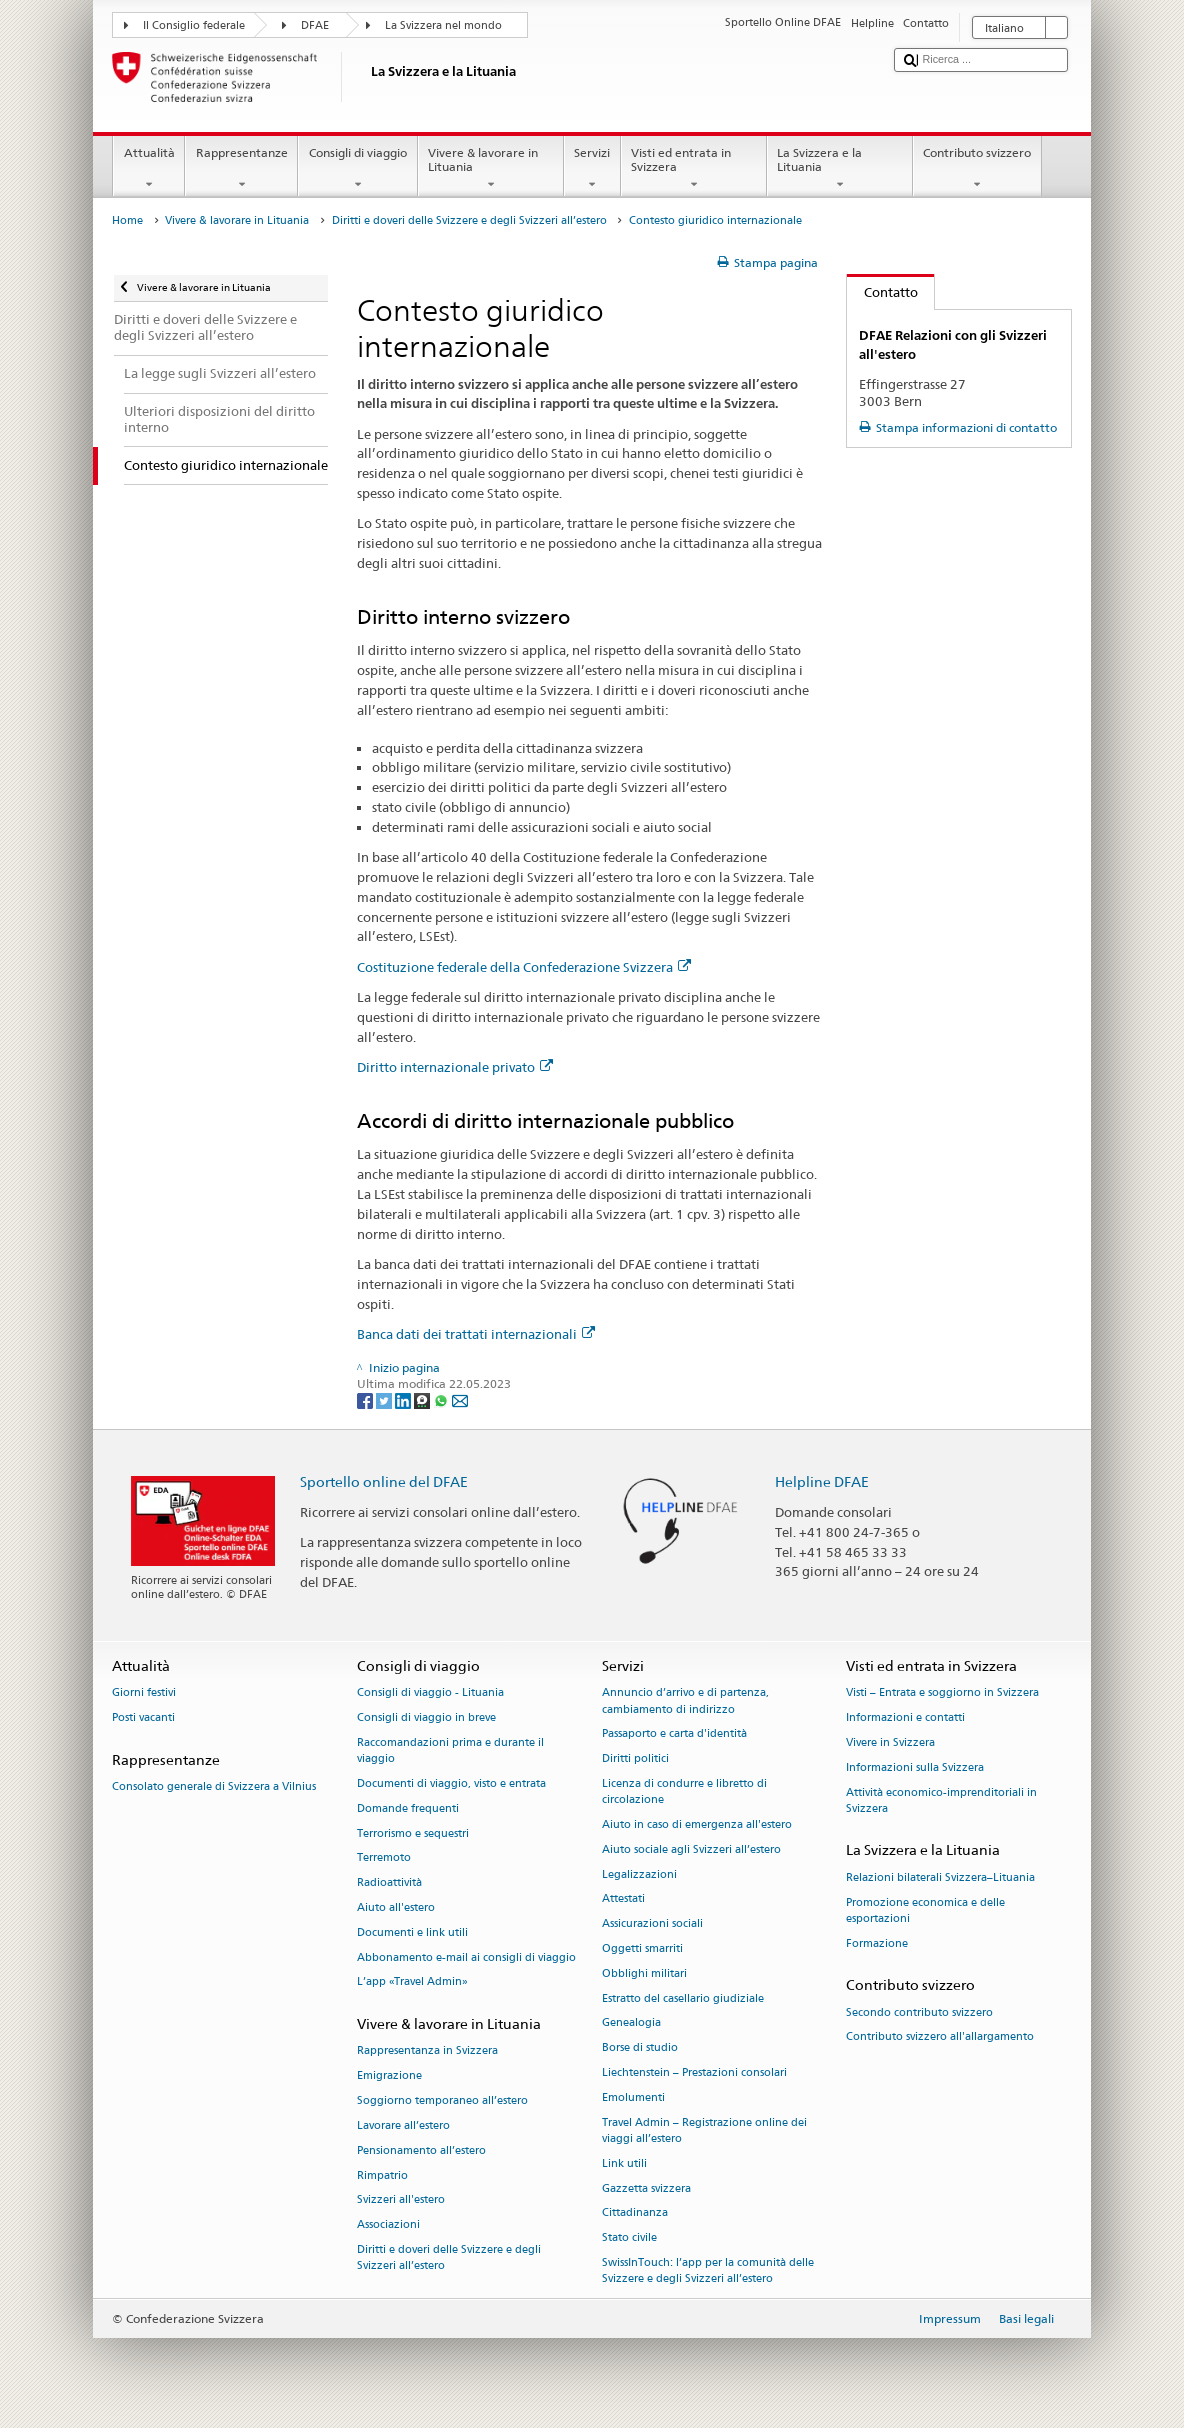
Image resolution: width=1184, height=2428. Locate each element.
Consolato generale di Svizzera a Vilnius (214, 1787)
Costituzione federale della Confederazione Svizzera (524, 967)
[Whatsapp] (442, 1399)
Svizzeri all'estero (401, 2200)
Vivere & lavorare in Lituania (491, 169)
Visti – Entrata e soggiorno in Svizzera (942, 1693)
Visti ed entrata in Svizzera (694, 169)
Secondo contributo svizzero (919, 2012)
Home (127, 220)
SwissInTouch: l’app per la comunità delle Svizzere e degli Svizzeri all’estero (708, 2270)
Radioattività (389, 1883)
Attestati (623, 1899)
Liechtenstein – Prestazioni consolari (694, 2072)
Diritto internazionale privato (455, 1067)
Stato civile (629, 2238)
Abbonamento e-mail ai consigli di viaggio (466, 1957)
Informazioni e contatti (905, 1718)
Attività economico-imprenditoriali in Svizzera (941, 1800)
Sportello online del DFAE (384, 1481)
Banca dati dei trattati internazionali (476, 1334)
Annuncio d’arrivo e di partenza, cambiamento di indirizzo (685, 1701)
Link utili (624, 2163)
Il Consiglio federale (194, 25)
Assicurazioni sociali (652, 1924)
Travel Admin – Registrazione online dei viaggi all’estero (704, 2130)
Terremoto (384, 1858)
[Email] (460, 1399)
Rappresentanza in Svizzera (427, 2051)
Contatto (882, 292)
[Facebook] (366, 1399)
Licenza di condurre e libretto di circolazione (684, 1791)
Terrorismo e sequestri (413, 1833)
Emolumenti (633, 2097)
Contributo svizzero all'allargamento (940, 2037)
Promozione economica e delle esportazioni (925, 1910)
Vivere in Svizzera (890, 1742)
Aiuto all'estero (396, 1907)
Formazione (877, 1943)
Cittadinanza (635, 2213)
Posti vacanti (143, 1718)
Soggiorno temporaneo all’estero (442, 2100)
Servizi (592, 169)
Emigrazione (389, 2076)
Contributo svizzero (977, 169)
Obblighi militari (644, 1973)
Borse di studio (640, 2048)
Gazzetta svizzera (646, 2188)
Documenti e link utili (412, 1932)
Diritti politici (635, 1759)
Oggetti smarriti (642, 1948)
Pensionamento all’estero (421, 2150)
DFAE (315, 25)
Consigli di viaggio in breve (426, 1718)
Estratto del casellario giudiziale (683, 1998)
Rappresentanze (241, 169)
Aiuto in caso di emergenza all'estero (697, 1824)
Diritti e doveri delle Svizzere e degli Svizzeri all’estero (469, 220)
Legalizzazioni (639, 1874)
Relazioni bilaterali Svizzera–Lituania (940, 1877)
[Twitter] (385, 1399)
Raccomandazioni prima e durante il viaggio (450, 1750)
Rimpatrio (382, 2175)
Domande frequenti (408, 1808)
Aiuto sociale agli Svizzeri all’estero (691, 1849)
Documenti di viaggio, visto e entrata (451, 1783)
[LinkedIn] (404, 1399)
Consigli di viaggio (357, 169)
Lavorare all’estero (403, 2125)
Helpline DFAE (822, 1481)
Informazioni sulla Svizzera (915, 1767)
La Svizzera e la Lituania (840, 169)
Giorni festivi (144, 1693)
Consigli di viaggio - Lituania (430, 1693)
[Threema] (423, 1399)
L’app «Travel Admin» (412, 1982)
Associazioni (388, 2225)
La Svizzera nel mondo (443, 25)
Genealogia (631, 2023)
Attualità (149, 169)
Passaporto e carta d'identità (674, 1734)
